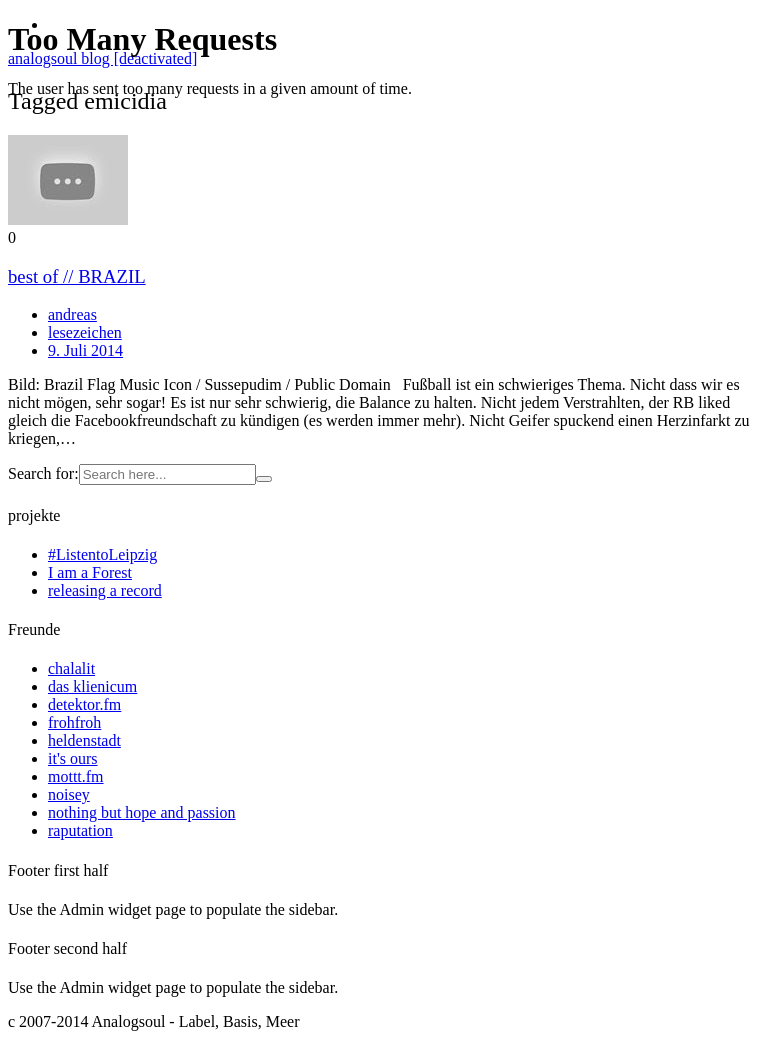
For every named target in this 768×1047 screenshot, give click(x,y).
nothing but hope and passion (142, 812)
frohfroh (74, 722)
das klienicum (92, 686)
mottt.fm (76, 776)
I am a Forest (90, 572)
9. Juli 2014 (85, 350)
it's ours (73, 758)
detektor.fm (84, 704)
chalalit (71, 668)
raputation (80, 830)
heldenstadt (84, 740)
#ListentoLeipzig (102, 554)
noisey (69, 794)
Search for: (43, 473)
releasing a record (105, 590)
